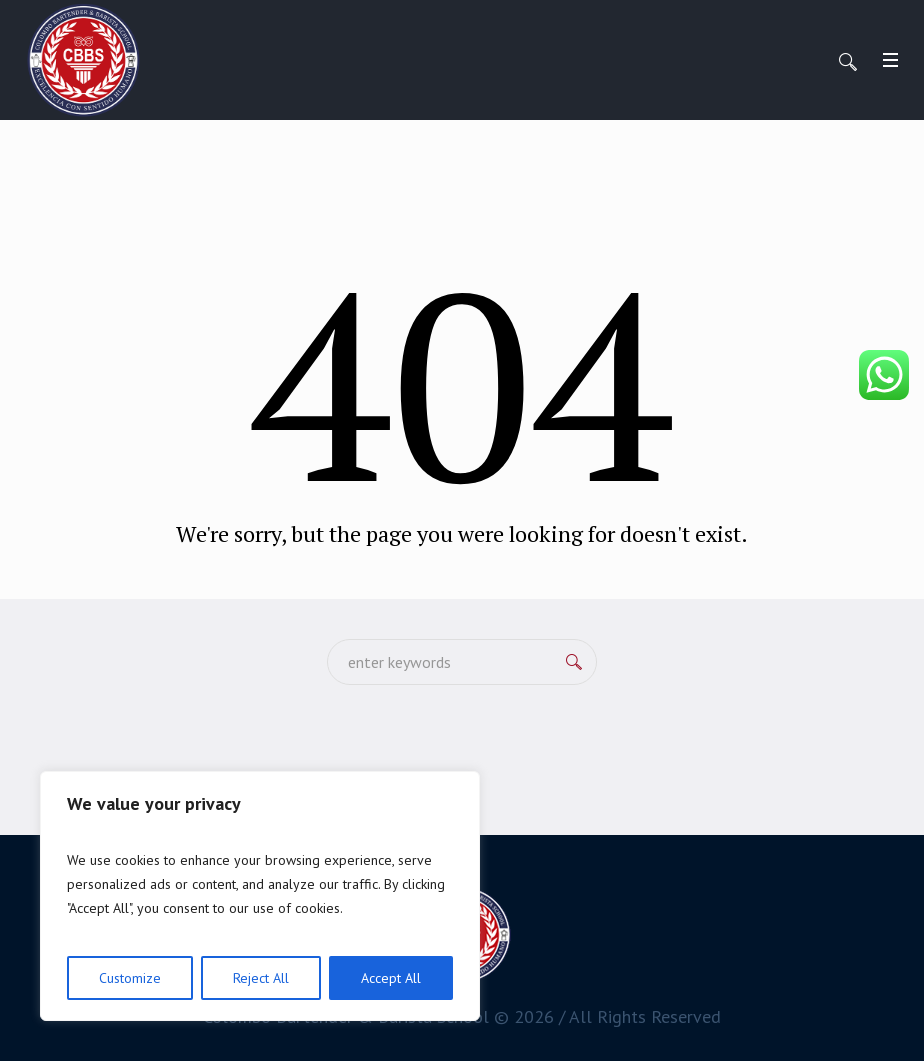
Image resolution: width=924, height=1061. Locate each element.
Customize (130, 978)
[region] (260, 896)
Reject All (261, 978)
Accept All (391, 978)
